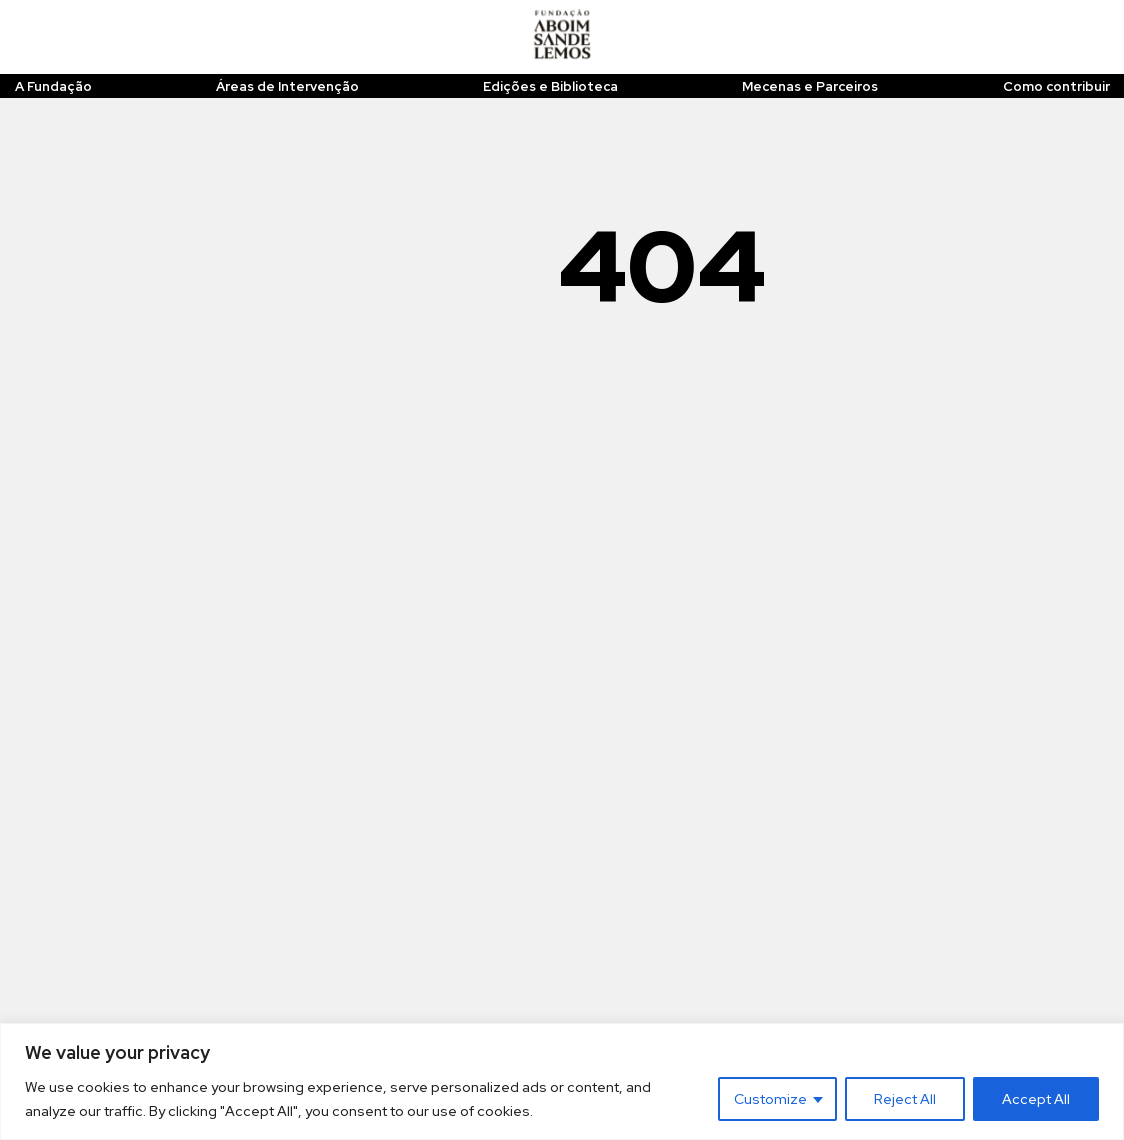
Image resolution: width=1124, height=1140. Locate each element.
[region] (562, 1081)
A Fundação (53, 86)
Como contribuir (1056, 86)
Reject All (905, 1099)
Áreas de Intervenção (287, 86)
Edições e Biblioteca (550, 86)
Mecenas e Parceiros (810, 86)
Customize (770, 1099)
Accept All (1036, 1099)
